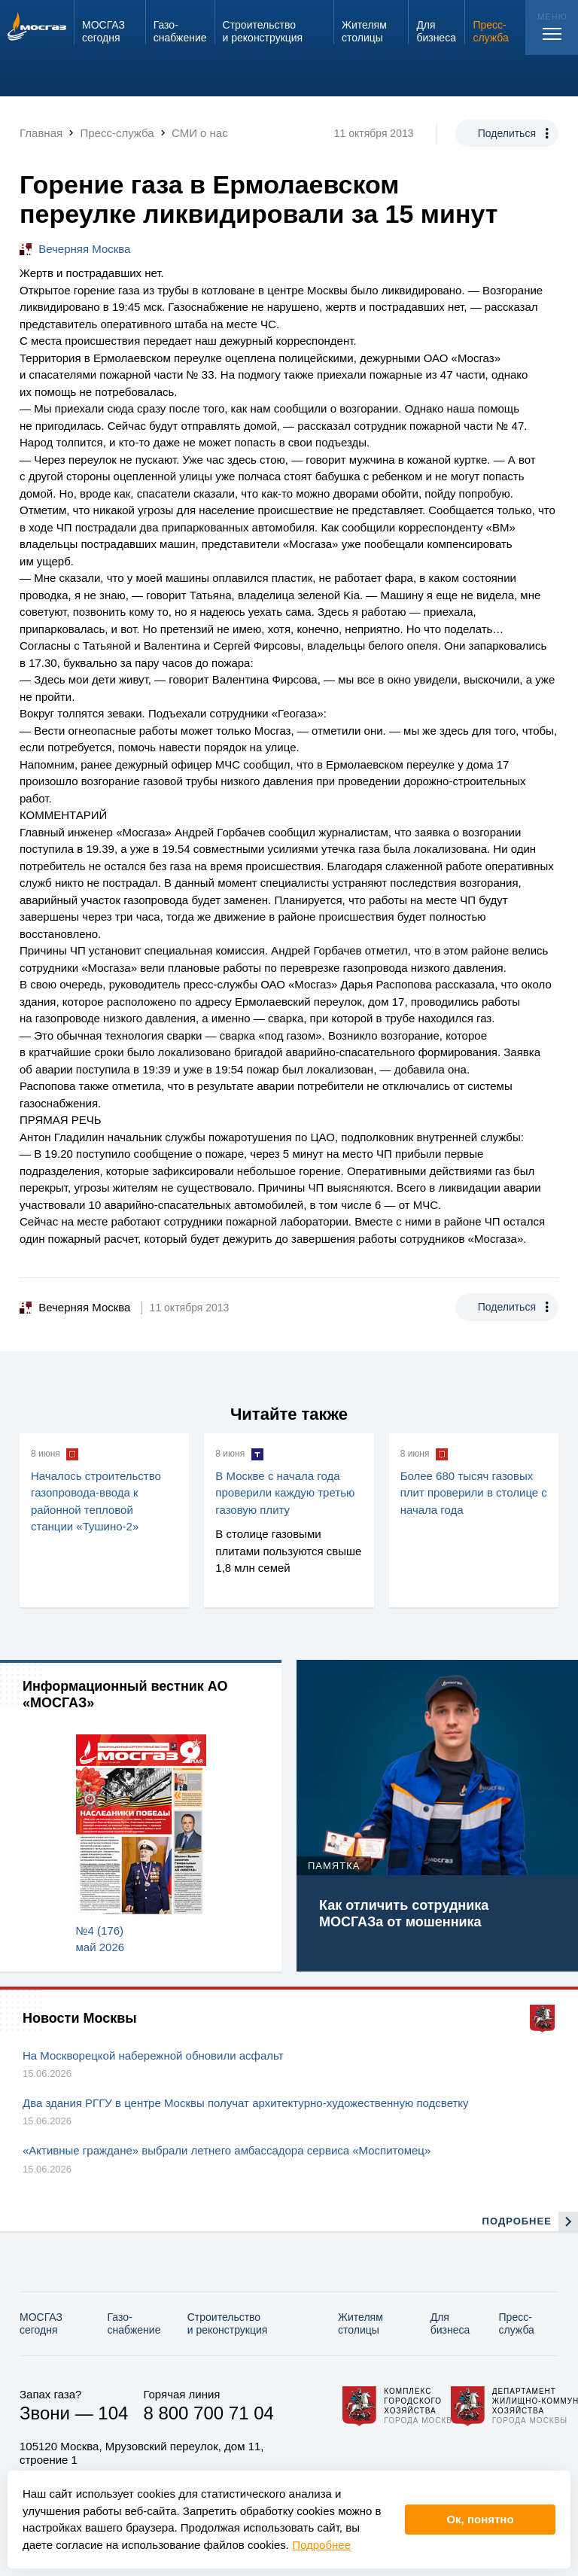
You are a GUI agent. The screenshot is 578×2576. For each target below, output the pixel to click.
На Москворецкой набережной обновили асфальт (153, 2055)
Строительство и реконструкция (227, 2323)
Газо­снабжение (134, 2323)
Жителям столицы (360, 2323)
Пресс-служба (516, 2323)
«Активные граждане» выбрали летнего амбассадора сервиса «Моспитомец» (226, 2150)
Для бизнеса (450, 2323)
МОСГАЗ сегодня (41, 2323)
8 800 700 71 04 (208, 2413)
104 (113, 2413)
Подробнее (321, 2544)
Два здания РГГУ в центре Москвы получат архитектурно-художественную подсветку (246, 2102)
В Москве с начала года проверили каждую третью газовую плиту (284, 1492)
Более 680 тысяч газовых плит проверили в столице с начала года (473, 1492)
